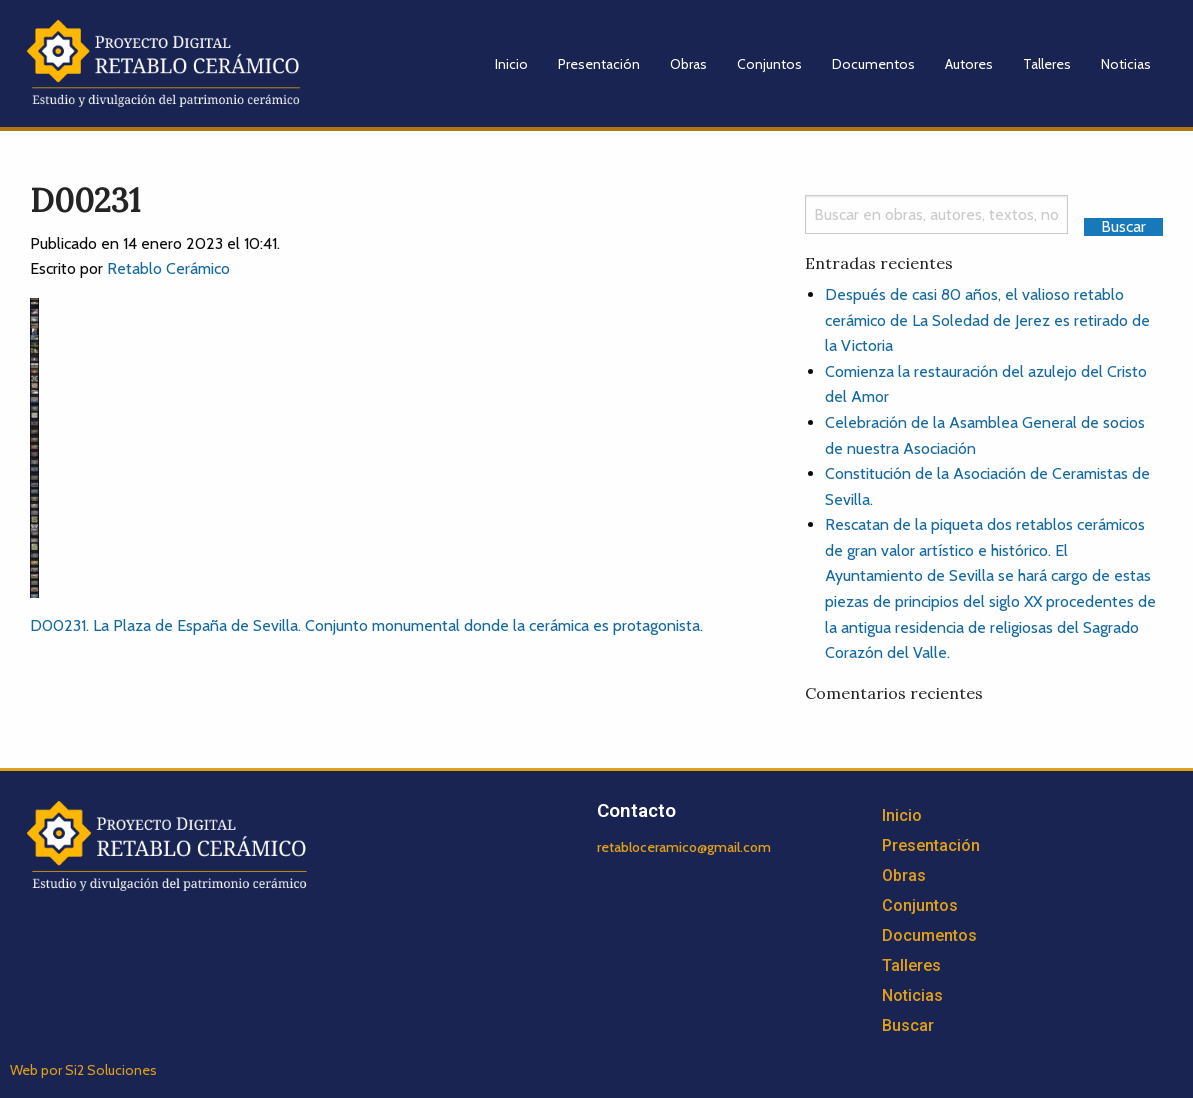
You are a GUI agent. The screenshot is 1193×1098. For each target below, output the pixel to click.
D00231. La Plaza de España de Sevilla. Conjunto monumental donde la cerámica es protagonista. (366, 625)
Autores (969, 64)
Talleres (1047, 64)
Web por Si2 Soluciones (83, 1070)
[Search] (936, 214)
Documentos (873, 64)
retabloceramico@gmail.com (684, 847)
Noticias (1126, 64)
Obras (688, 64)
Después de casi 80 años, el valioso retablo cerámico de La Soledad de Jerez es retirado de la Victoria (987, 320)
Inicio (511, 64)
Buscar (908, 1025)
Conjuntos (769, 64)
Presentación (599, 64)
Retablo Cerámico (168, 268)
